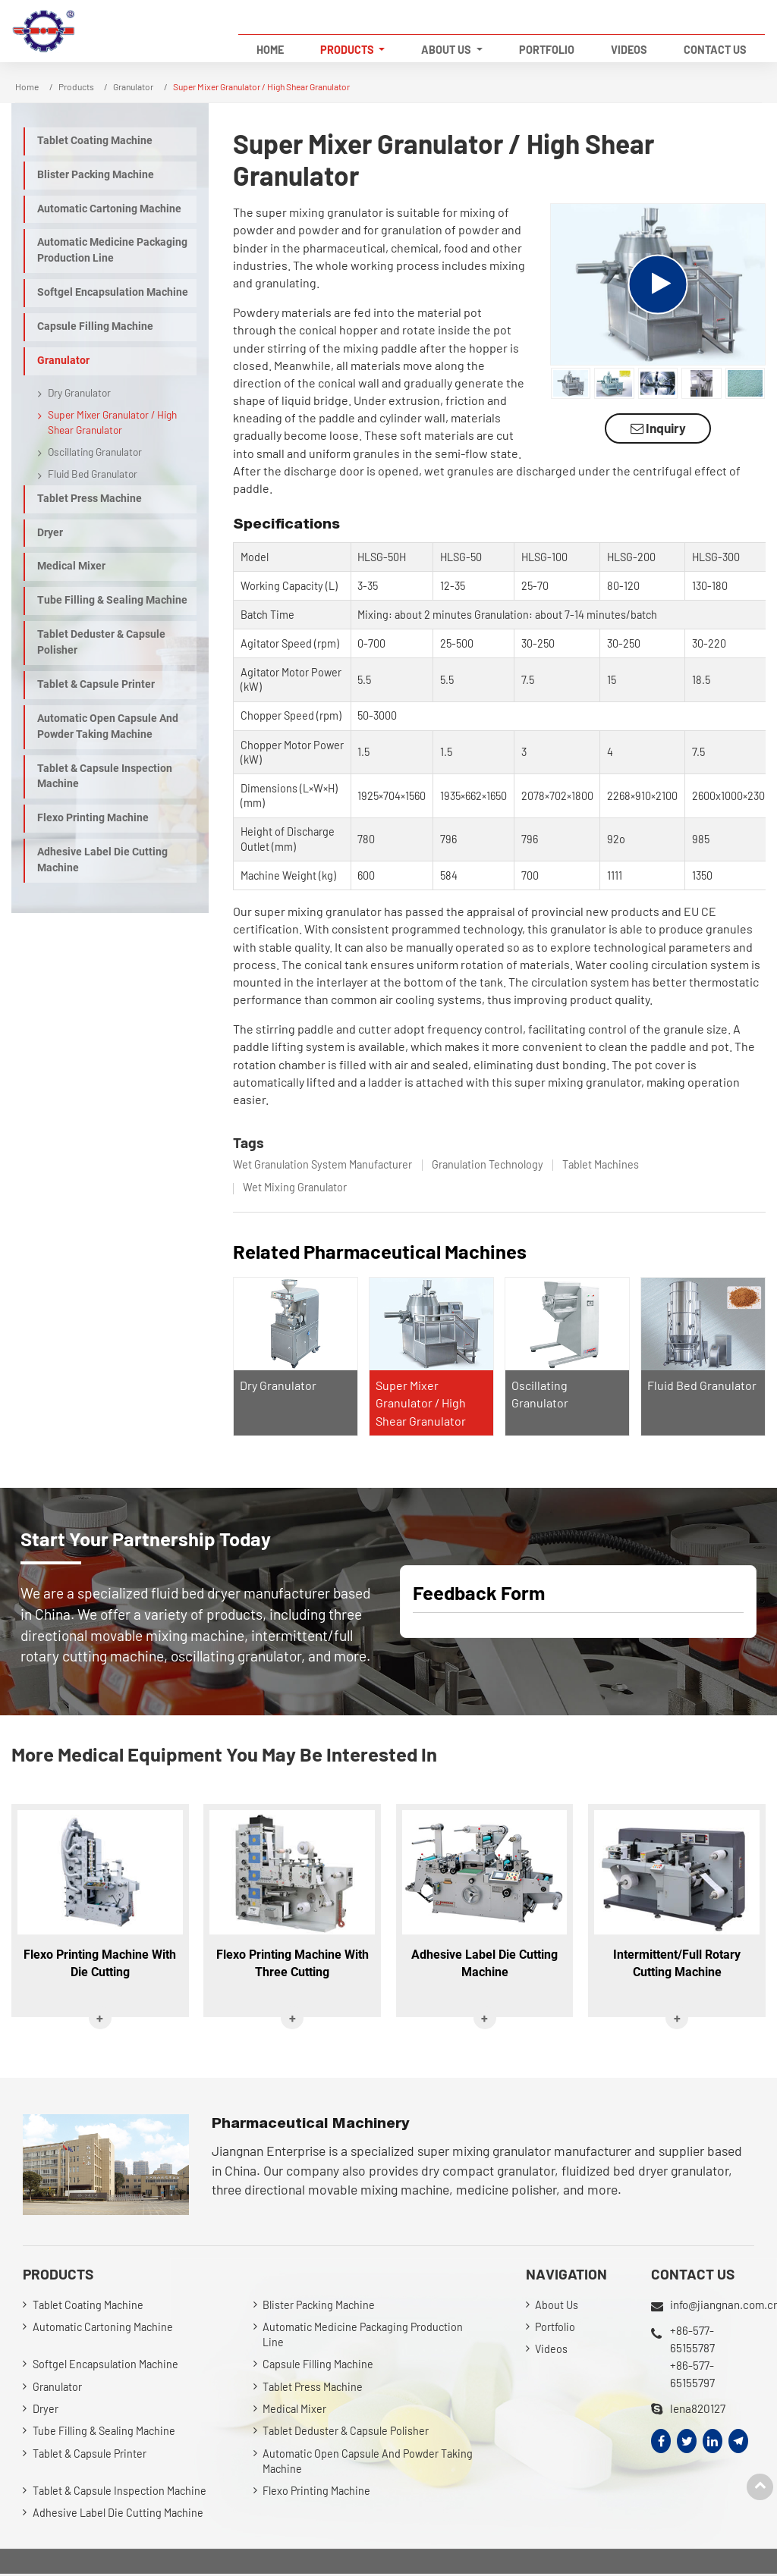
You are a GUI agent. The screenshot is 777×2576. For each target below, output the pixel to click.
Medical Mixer (71, 566)
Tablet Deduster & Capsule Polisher (101, 642)
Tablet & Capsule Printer (96, 684)
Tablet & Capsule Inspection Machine (104, 776)
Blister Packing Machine (95, 174)
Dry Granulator (278, 1385)
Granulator (133, 86)
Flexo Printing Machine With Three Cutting (292, 1964)
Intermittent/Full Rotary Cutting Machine (677, 1964)
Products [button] (348, 49)
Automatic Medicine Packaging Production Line (112, 250)
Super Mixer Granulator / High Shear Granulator (421, 1402)
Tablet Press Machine (89, 498)
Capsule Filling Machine (95, 326)
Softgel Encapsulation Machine (112, 292)
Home (270, 49)
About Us (556, 2304)
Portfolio (546, 49)
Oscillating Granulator (95, 451)
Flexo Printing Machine (93, 817)
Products (76, 86)
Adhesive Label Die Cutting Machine (102, 860)
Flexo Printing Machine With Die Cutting (100, 1964)
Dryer (50, 532)
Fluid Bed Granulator (702, 1385)
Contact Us (715, 49)
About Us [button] (447, 49)
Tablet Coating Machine (95, 140)
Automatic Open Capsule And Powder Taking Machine (107, 726)
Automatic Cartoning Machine (109, 208)
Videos (629, 49)
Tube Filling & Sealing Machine (112, 600)
